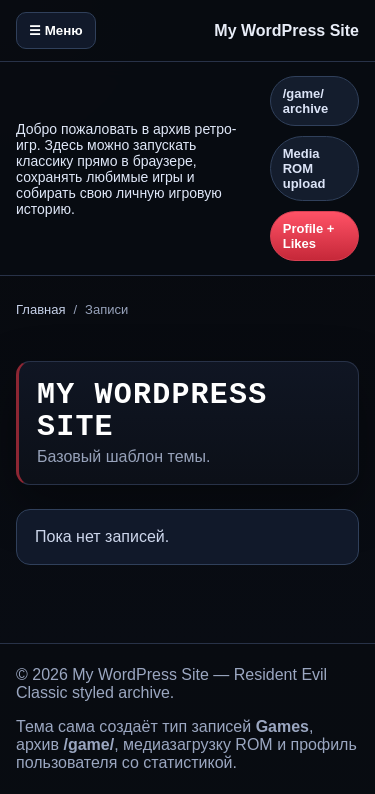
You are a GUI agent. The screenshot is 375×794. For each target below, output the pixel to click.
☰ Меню (56, 30)
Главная (40, 309)
